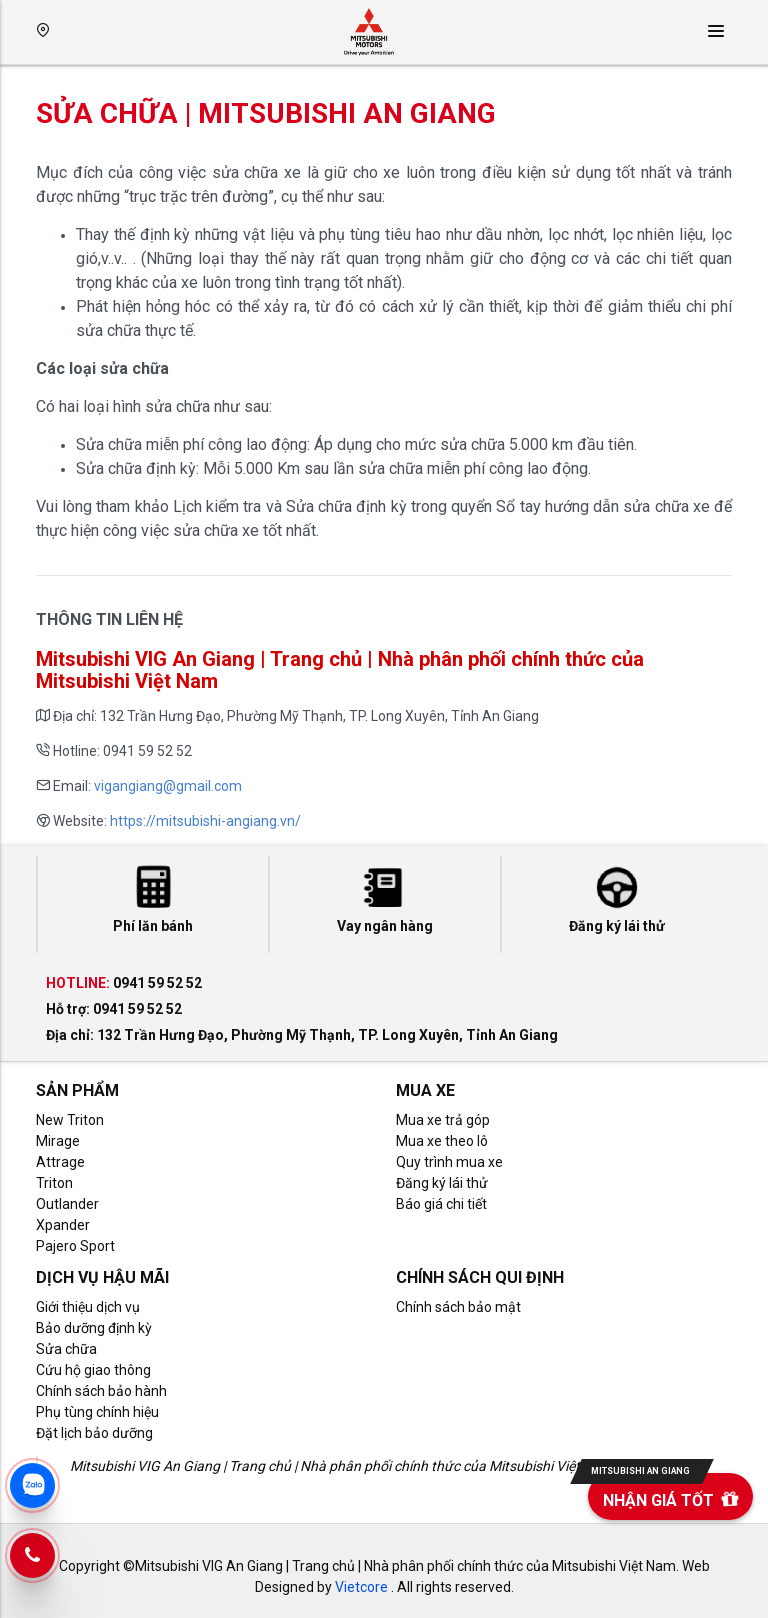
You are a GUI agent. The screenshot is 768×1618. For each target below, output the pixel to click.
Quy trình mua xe (449, 1162)
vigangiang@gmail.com (168, 786)
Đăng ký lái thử (442, 1183)
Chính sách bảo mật (458, 1307)
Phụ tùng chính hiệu (97, 1412)
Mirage (58, 1141)
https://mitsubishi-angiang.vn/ (205, 821)
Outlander (67, 1204)
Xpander (63, 1225)
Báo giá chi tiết (441, 1204)
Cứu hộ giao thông (93, 1370)
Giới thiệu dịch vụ (88, 1307)
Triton (54, 1183)
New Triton (70, 1120)
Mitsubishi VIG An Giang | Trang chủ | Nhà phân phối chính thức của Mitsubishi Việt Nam (341, 1466)
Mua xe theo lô (442, 1141)
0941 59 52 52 (157, 983)
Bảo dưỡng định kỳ (94, 1328)
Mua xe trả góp (443, 1120)
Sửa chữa (66, 1349)
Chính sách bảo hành (101, 1391)
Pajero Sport (75, 1246)
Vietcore (361, 1587)
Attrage (60, 1162)
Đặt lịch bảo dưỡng (94, 1433)
